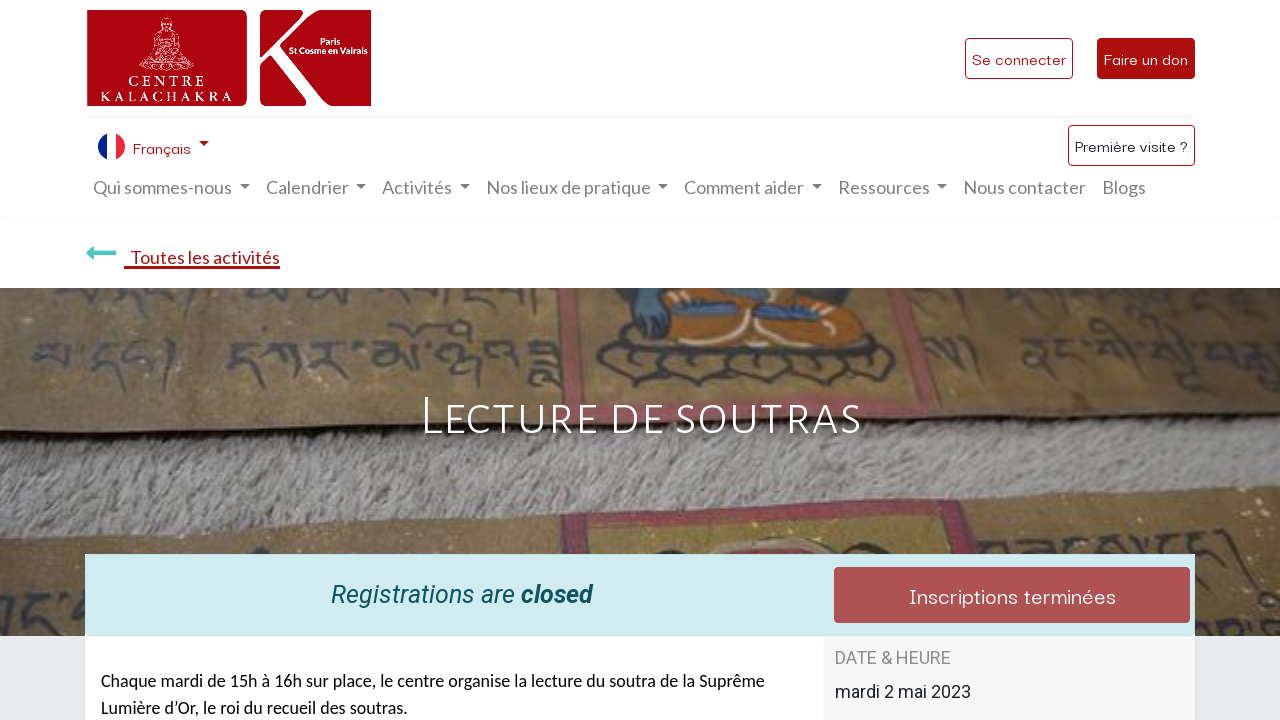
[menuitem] (1024, 187)
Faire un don (1146, 58)
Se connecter (1019, 58)
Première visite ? (1131, 145)
